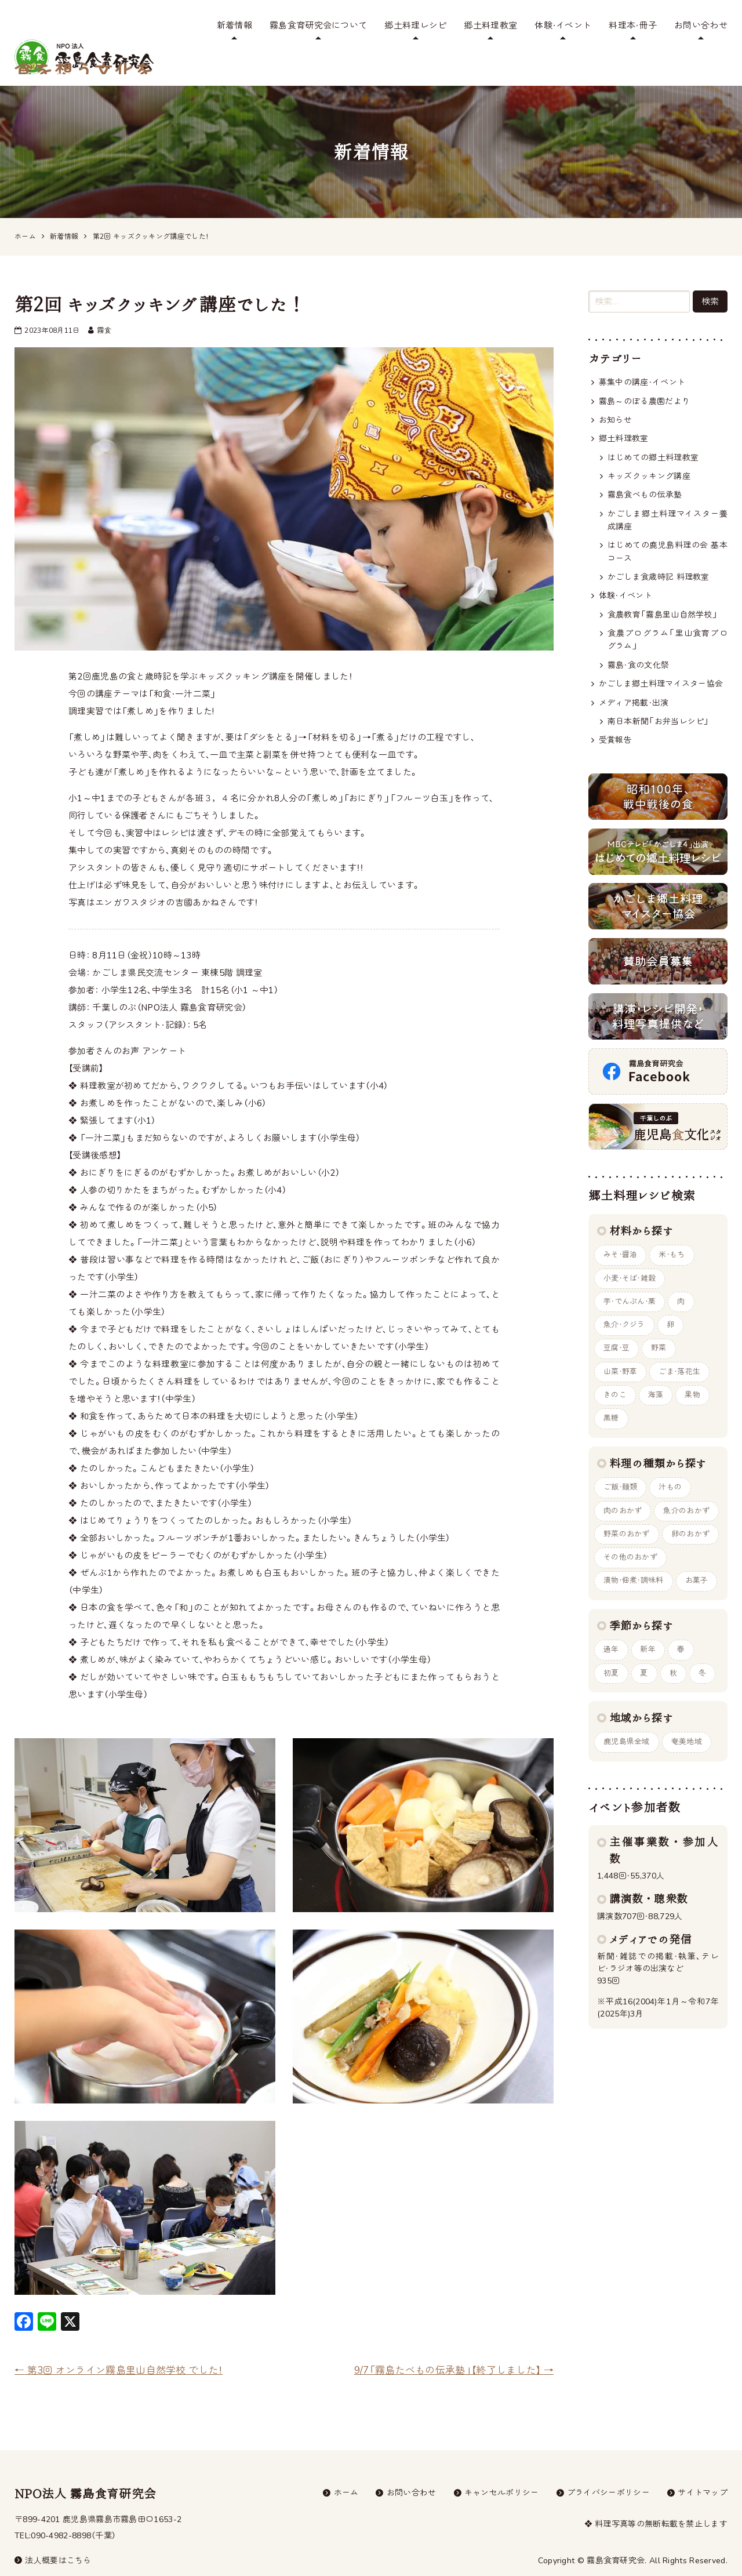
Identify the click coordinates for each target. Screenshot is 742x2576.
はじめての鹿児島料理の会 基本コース (668, 524)
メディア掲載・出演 (634, 675)
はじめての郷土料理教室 (653, 429)
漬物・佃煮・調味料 (633, 1554)
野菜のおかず (626, 1507)
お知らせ (615, 391)
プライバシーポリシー (608, 2464)
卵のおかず (690, 1507)
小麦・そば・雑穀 (629, 1250)
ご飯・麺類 (620, 1460)
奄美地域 (686, 1715)
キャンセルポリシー (501, 2464)
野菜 (659, 1321)
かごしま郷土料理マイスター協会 (661, 656)
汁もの (670, 1460)
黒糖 (611, 1391)
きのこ (615, 1368)
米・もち (672, 1227)
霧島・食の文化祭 (638, 637)
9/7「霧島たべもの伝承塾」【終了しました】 (454, 2342)
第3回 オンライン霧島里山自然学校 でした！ (118, 2342)
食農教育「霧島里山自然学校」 (663, 587)
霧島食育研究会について (318, 25)
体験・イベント (562, 25)
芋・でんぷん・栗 (629, 1274)
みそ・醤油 (620, 1227)
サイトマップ (703, 2464)
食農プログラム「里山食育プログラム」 (668, 612)
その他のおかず (630, 1530)
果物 (693, 1368)
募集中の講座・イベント (642, 354)
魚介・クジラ (624, 1297)
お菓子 (696, 1554)
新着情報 (234, 25)
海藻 (656, 1368)
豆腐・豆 (616, 1321)
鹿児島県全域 (626, 1715)
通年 (611, 1623)
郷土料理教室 (490, 25)
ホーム (346, 2464)
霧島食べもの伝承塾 (645, 467)
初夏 (611, 1646)
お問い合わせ (701, 25)
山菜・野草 (620, 1344)
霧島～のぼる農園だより (644, 373)
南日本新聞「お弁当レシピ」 (659, 693)
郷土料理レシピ (415, 25)
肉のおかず (622, 1483)
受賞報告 (615, 712)
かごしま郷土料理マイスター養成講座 (668, 492)
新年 (648, 1623)
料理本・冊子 (633, 25)
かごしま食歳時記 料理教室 (659, 549)
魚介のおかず (687, 1483)
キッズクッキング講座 (649, 447)
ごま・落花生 (680, 1344)
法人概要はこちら (53, 2532)
